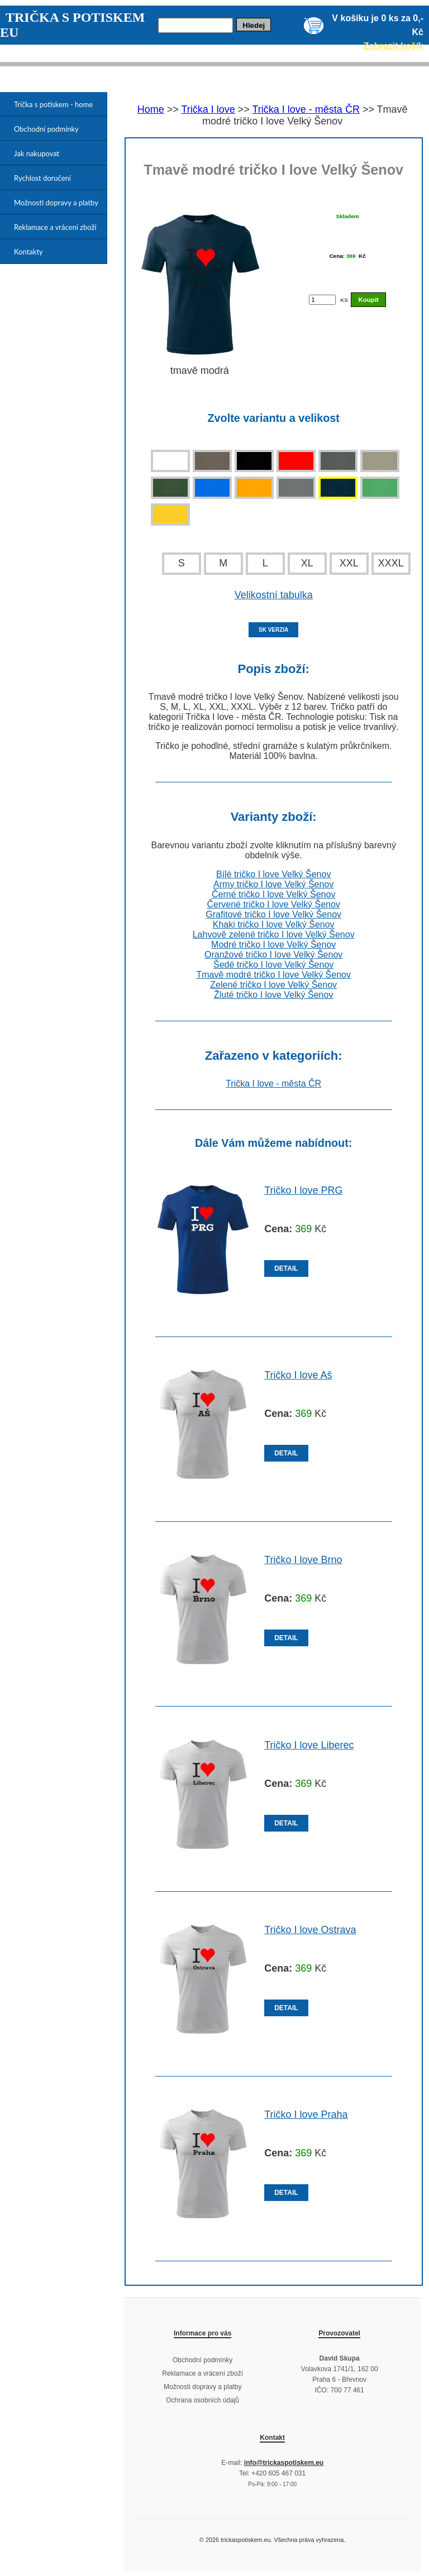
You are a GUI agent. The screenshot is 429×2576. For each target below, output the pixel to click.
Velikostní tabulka (274, 594)
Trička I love (208, 109)
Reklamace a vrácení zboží (55, 227)
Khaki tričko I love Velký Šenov (274, 924)
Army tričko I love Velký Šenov (273, 884)
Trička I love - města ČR (306, 109)
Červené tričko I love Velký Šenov (273, 904)
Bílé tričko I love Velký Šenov (273, 874)
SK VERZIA (273, 630)
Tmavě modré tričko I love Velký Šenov (273, 974)
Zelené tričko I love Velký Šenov (273, 984)
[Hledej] (195, 25)
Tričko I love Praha (305, 2114)
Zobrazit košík (393, 46)
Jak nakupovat (36, 153)
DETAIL (286, 1268)
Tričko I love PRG (303, 1190)
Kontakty (28, 251)
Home (150, 109)
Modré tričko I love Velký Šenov (273, 944)
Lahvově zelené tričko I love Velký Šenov (274, 934)
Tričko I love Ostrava (310, 1929)
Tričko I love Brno (303, 1559)
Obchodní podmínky (46, 128)
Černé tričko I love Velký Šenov (273, 894)
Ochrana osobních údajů (202, 2400)
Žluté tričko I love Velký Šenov (273, 994)
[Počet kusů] (322, 300)
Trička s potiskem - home (53, 104)
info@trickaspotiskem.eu (283, 2463)
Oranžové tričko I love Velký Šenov (273, 954)
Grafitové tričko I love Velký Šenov (273, 914)
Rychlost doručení (42, 178)
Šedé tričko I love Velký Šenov (273, 964)
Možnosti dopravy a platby (56, 202)
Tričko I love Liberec (309, 1745)
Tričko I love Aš (298, 1375)
